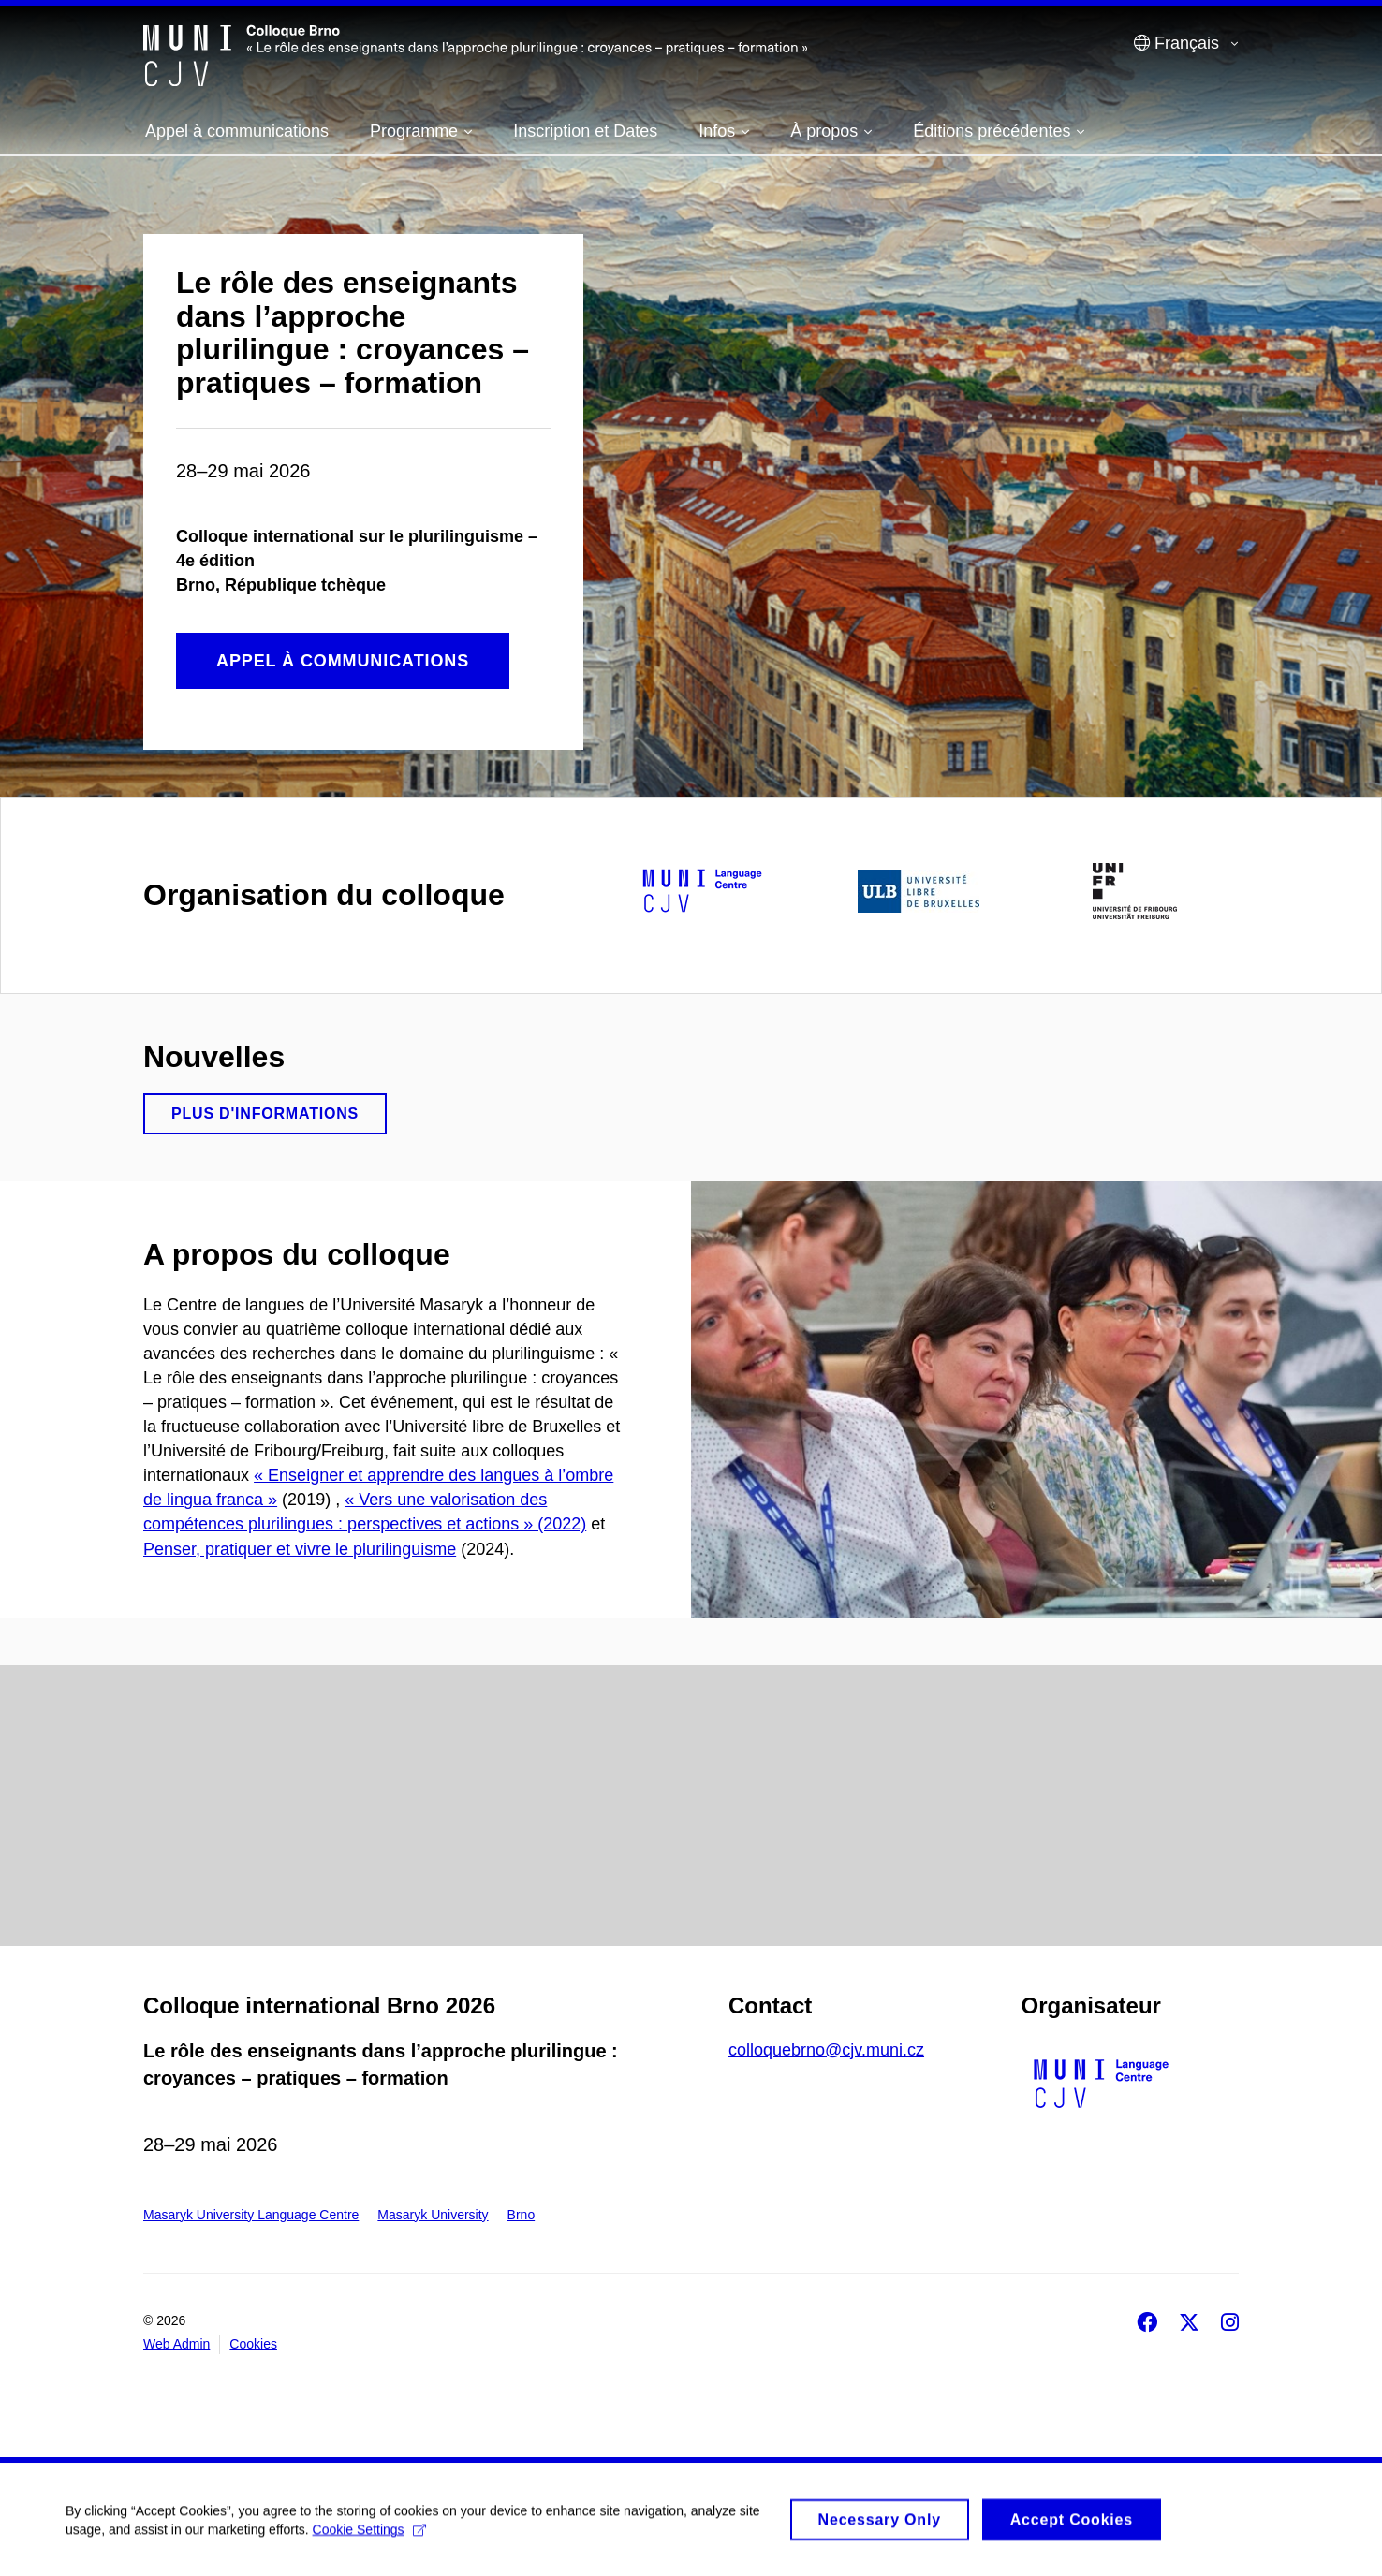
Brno (521, 2214)
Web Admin (176, 2343)
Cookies (253, 2343)
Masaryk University (432, 2214)
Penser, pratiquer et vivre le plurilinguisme (299, 1549)
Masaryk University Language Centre (251, 2214)
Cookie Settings (369, 2537)
